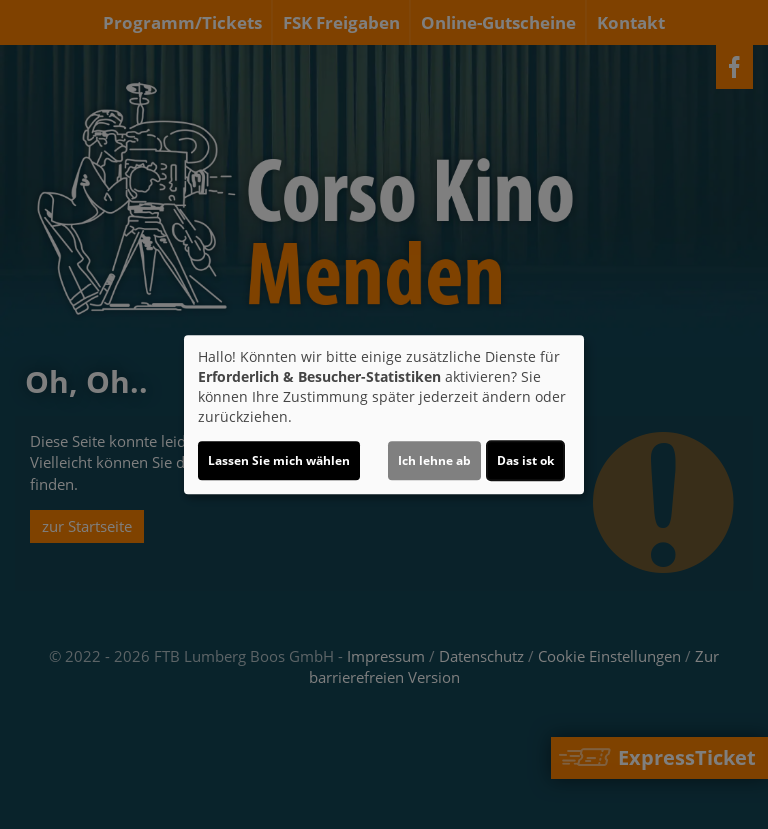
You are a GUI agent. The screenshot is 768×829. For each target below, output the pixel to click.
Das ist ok (525, 460)
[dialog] (384, 415)
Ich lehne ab (434, 460)
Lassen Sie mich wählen (279, 460)
